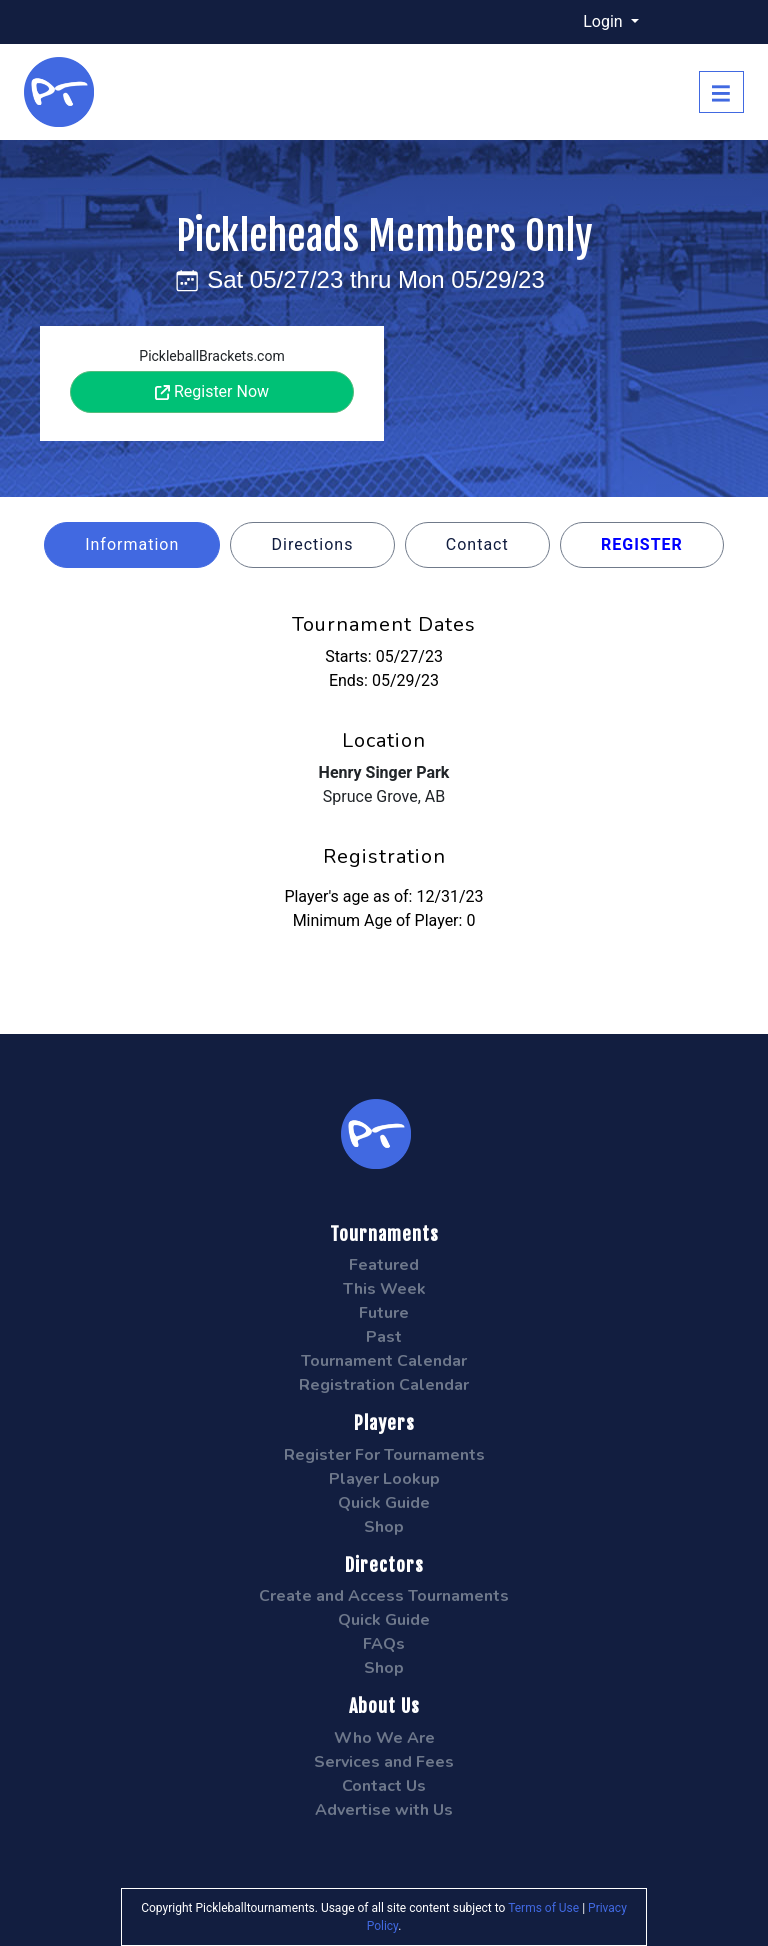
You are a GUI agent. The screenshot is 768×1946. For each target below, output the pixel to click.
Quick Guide (384, 1503)
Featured (384, 1265)
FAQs (384, 1644)
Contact (477, 544)
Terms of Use (543, 1908)
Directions (313, 544)
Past (384, 1337)
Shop (384, 1527)
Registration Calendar (384, 1385)
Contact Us (384, 1786)
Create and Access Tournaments (384, 1596)
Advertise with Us (384, 1810)
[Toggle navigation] (721, 92)
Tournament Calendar (384, 1361)
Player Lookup (384, 1479)
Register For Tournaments (384, 1455)
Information (132, 544)
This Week (384, 1289)
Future (384, 1313)
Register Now (212, 391)
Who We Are (384, 1738)
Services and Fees (384, 1762)
